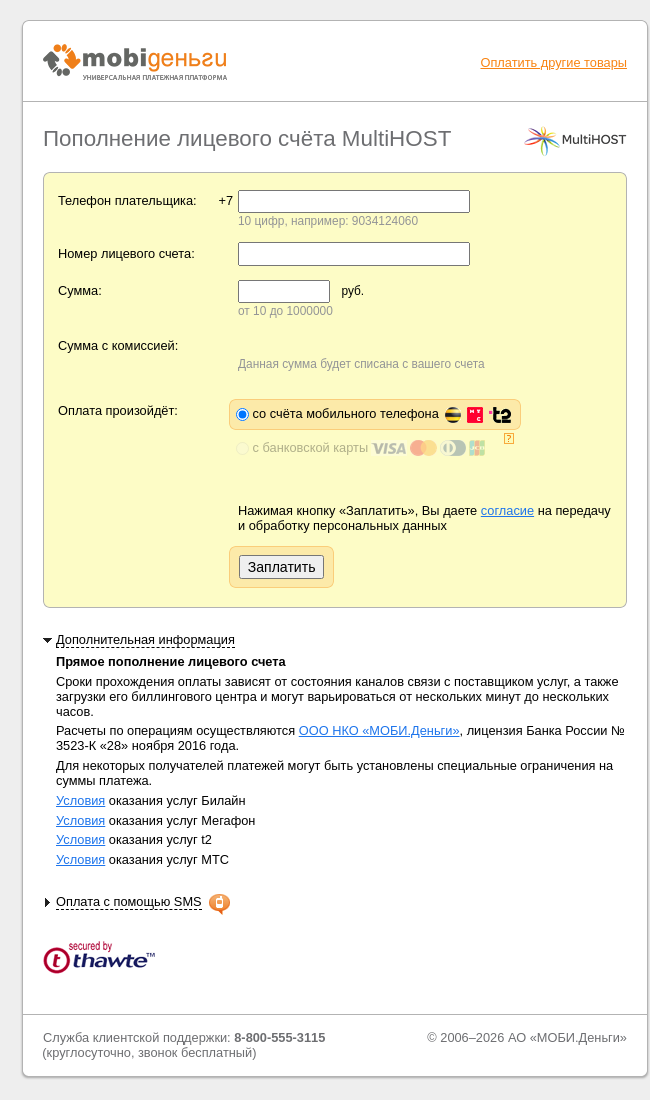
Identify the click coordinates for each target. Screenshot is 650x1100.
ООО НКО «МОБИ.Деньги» (379, 730)
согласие (507, 510)
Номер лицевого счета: (126, 253)
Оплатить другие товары (553, 62)
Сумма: (80, 290)
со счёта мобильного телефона (382, 413)
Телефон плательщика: (127, 200)
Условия (80, 800)
